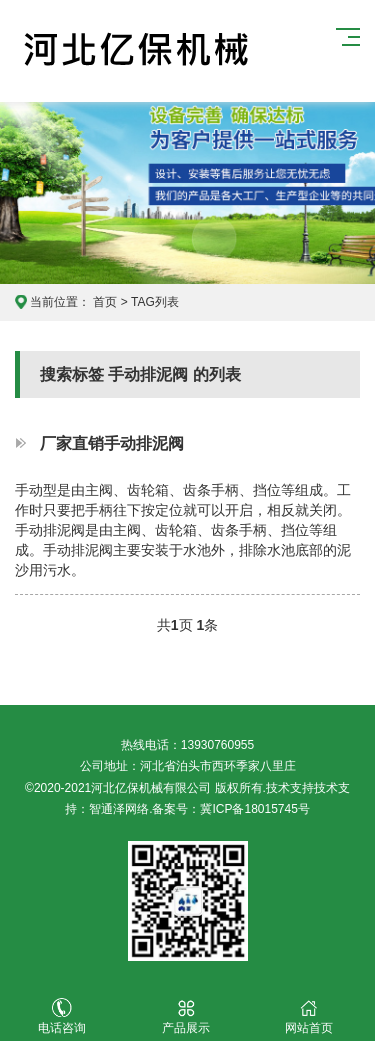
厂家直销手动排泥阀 (112, 443)
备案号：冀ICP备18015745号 (230, 809)
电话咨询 (62, 1016)
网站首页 (310, 1016)
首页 (105, 302)
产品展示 (186, 1016)
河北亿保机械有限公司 (136, 51)
